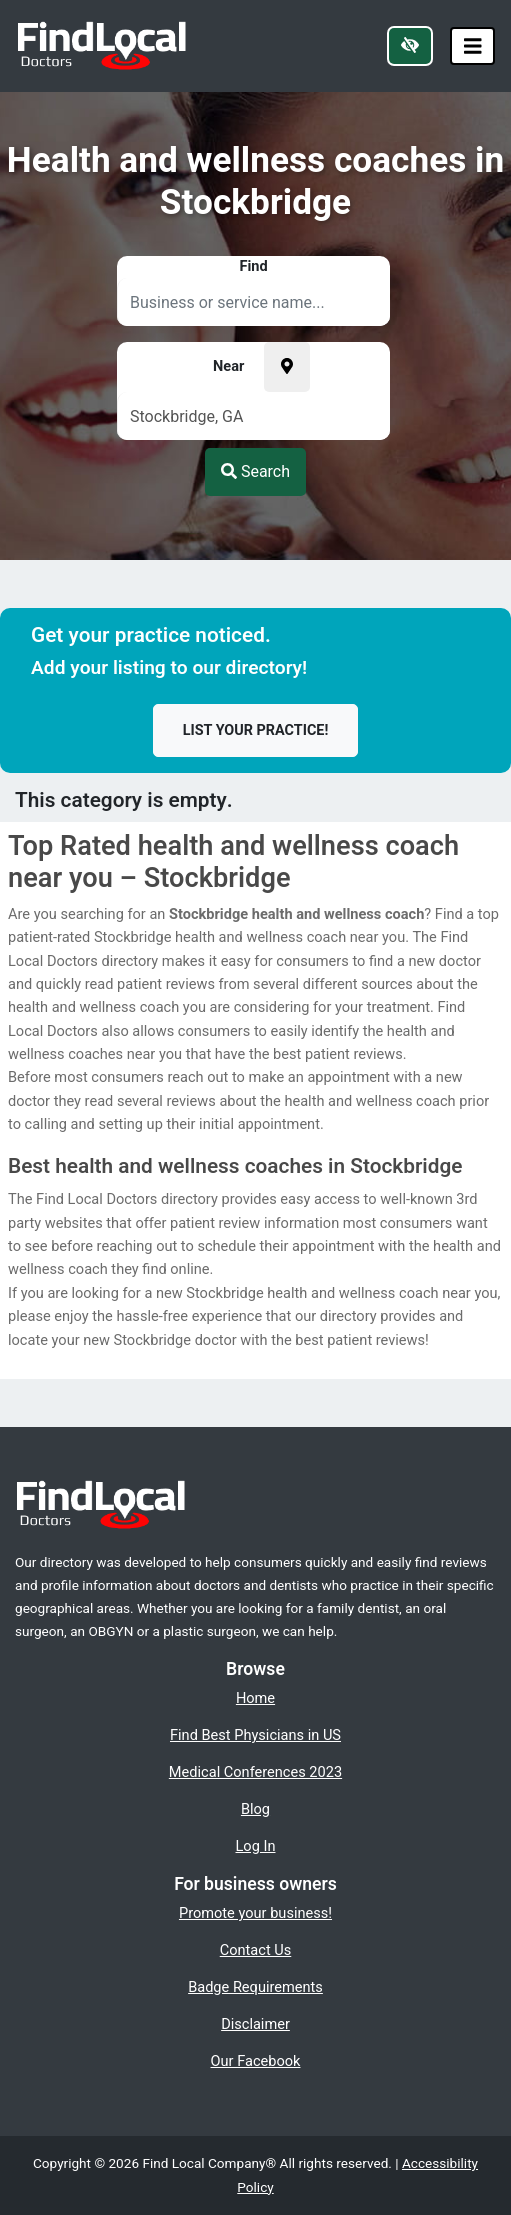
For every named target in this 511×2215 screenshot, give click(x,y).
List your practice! (256, 730)
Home (255, 1698)
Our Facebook (256, 2061)
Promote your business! (255, 1913)
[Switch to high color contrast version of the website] (410, 46)
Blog (255, 1809)
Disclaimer (255, 2024)
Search (255, 471)
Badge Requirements (255, 1987)
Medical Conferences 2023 (255, 1772)
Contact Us (256, 1950)
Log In (256, 1846)
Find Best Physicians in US (255, 1735)
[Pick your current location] (287, 367)
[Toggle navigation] (473, 46)
